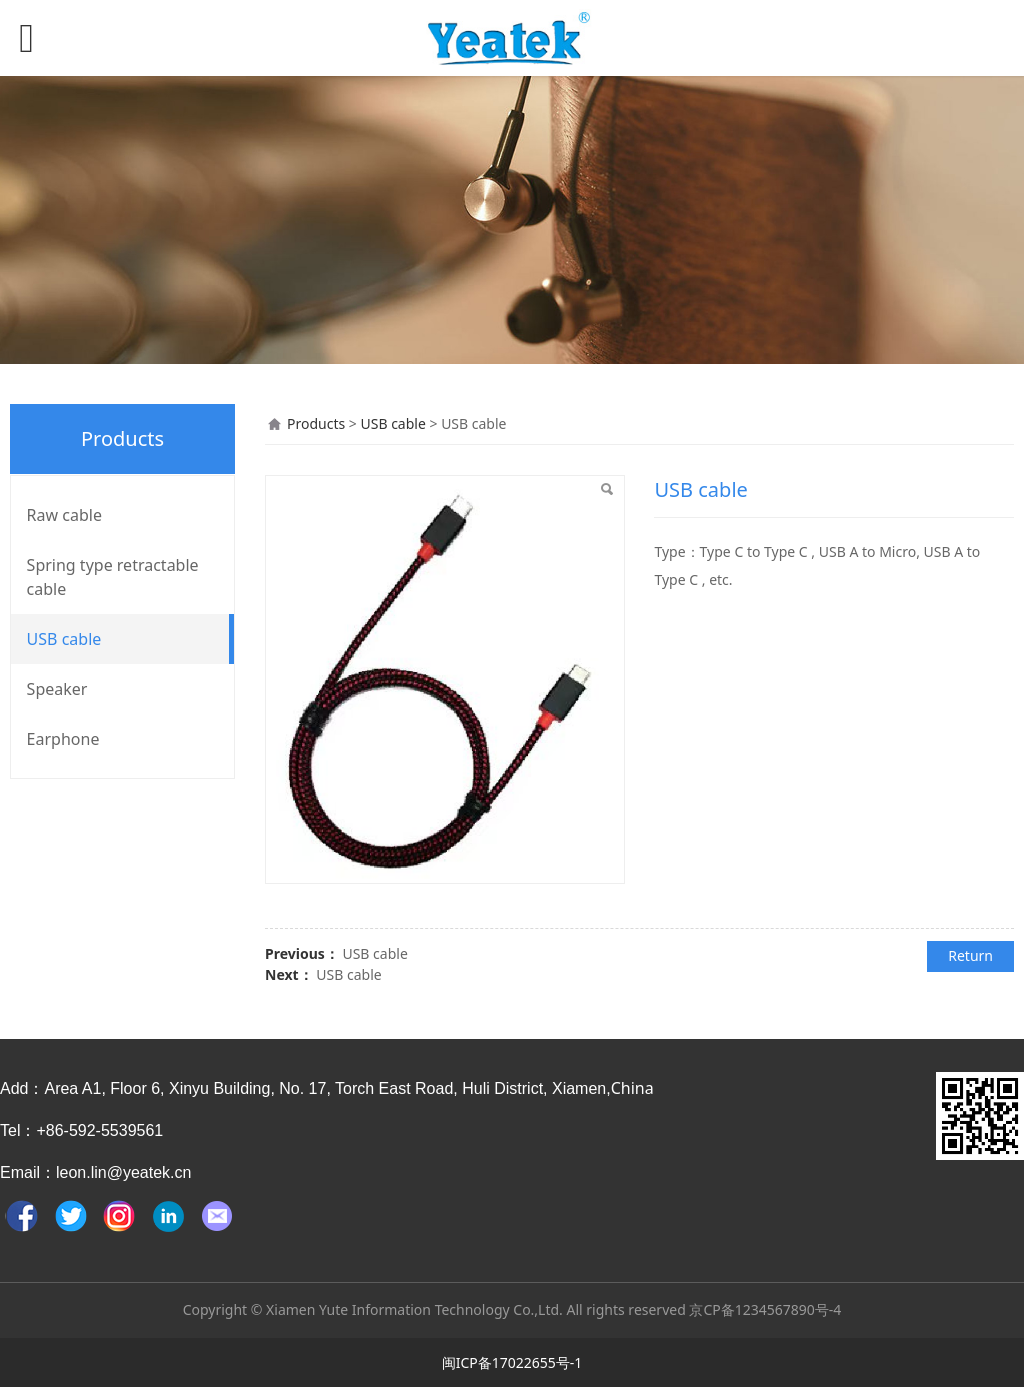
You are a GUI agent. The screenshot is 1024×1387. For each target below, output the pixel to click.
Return (970, 955)
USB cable (64, 639)
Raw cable (64, 515)
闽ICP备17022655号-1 (512, 1362)
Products (316, 423)
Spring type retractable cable (113, 577)
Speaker (57, 689)
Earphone (63, 739)
